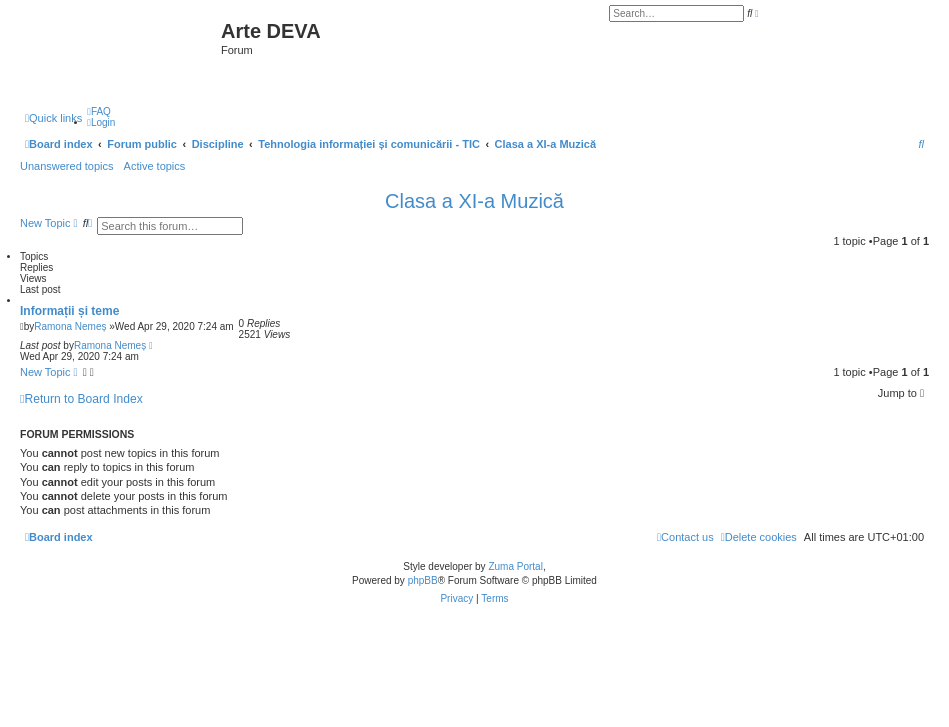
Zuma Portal (515, 566)
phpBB (423, 580)
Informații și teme (69, 311)
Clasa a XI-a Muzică (474, 201)
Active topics (155, 166)
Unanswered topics (67, 166)
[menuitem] (99, 111)
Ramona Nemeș (70, 326)
